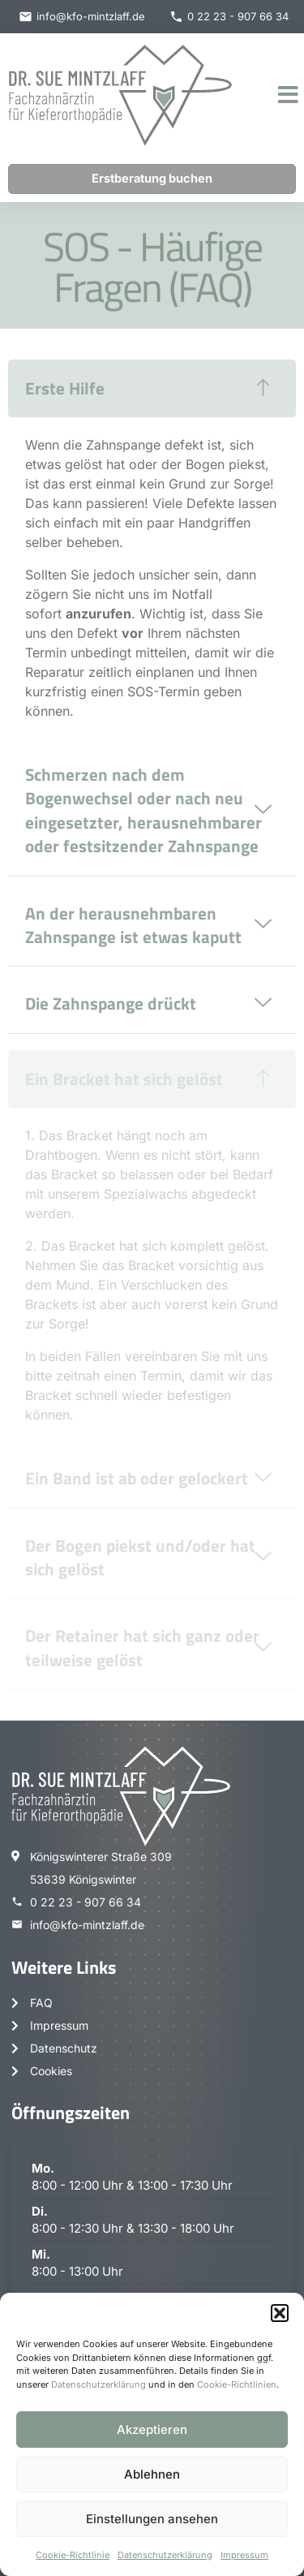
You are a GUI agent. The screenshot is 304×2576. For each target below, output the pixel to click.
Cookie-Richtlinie (72, 2555)
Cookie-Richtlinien (236, 2384)
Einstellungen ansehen (152, 2518)
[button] (280, 2313)
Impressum (244, 2555)
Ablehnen (152, 2474)
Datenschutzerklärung (98, 2384)
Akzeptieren (152, 2429)
